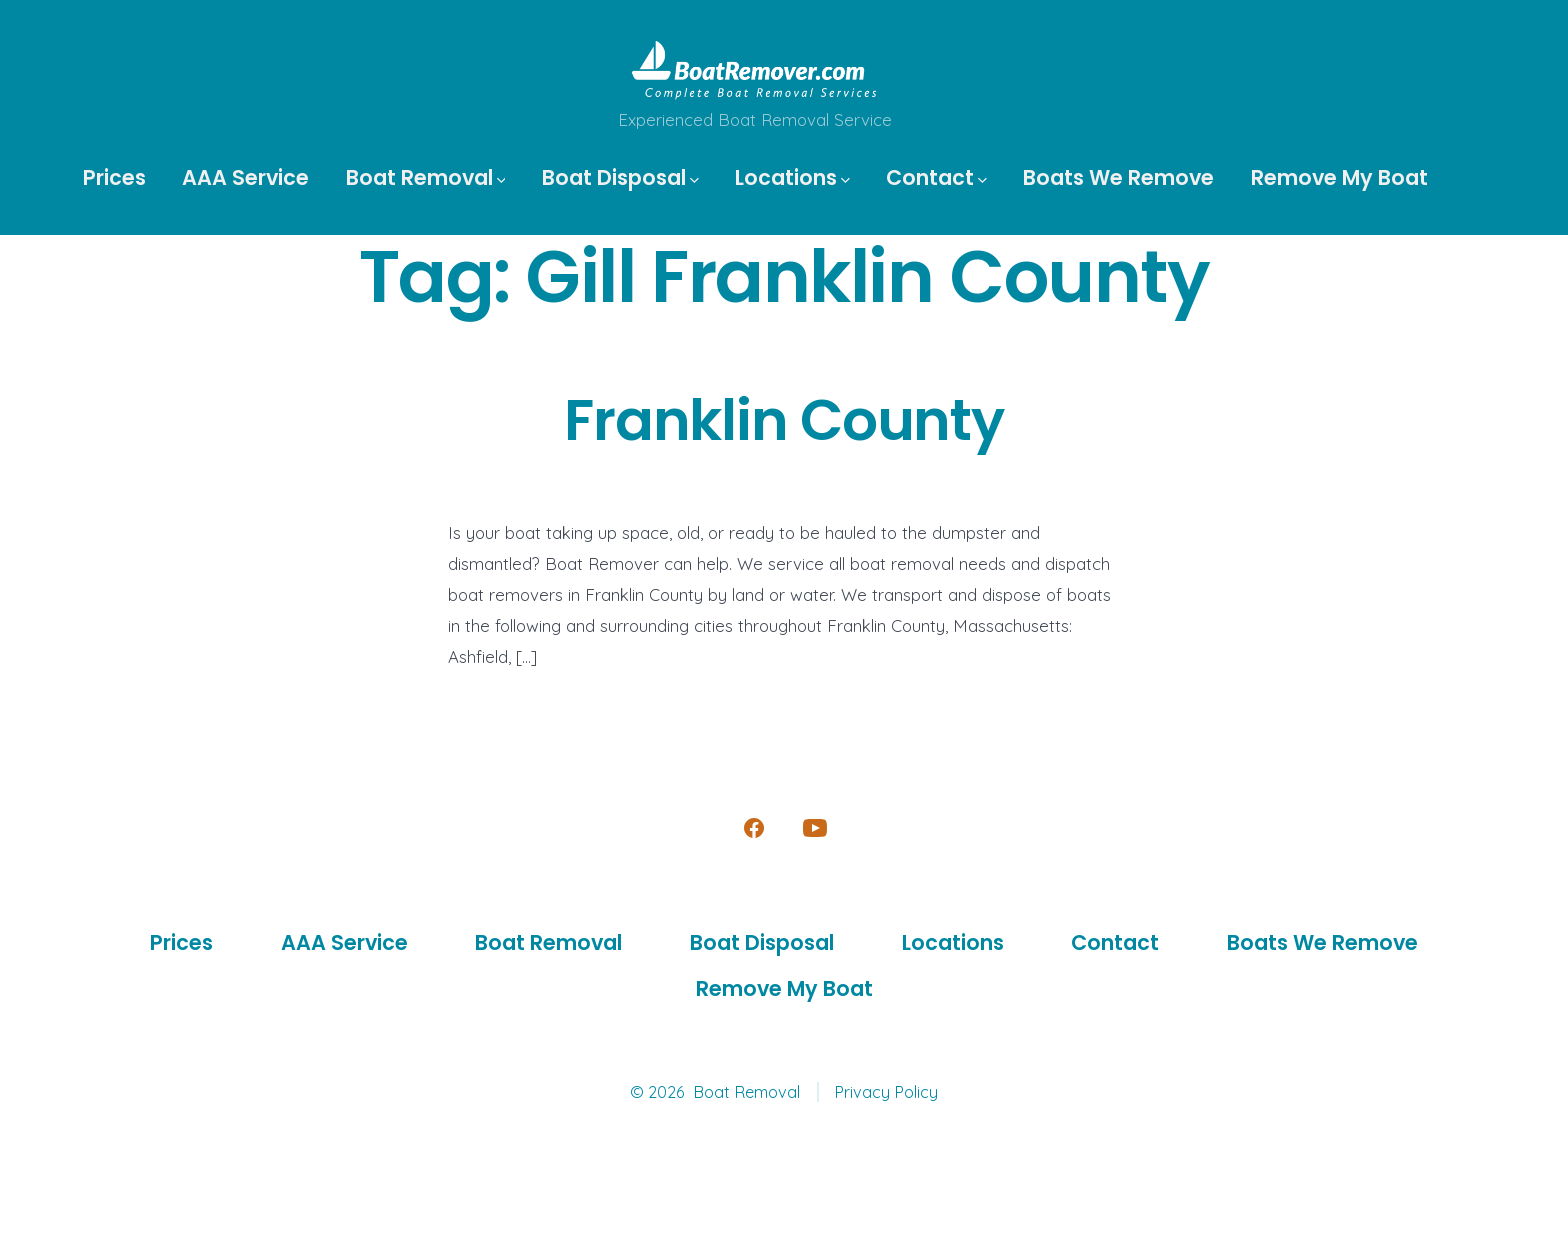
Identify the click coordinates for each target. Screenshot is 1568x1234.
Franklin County (784, 420)
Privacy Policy (886, 1092)
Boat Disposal (620, 177)
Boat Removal (426, 177)
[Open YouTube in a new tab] (815, 828)
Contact (936, 177)
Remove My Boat (1339, 177)
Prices (114, 177)
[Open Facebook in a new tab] (754, 828)
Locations (792, 177)
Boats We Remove (1118, 177)
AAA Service (245, 177)
